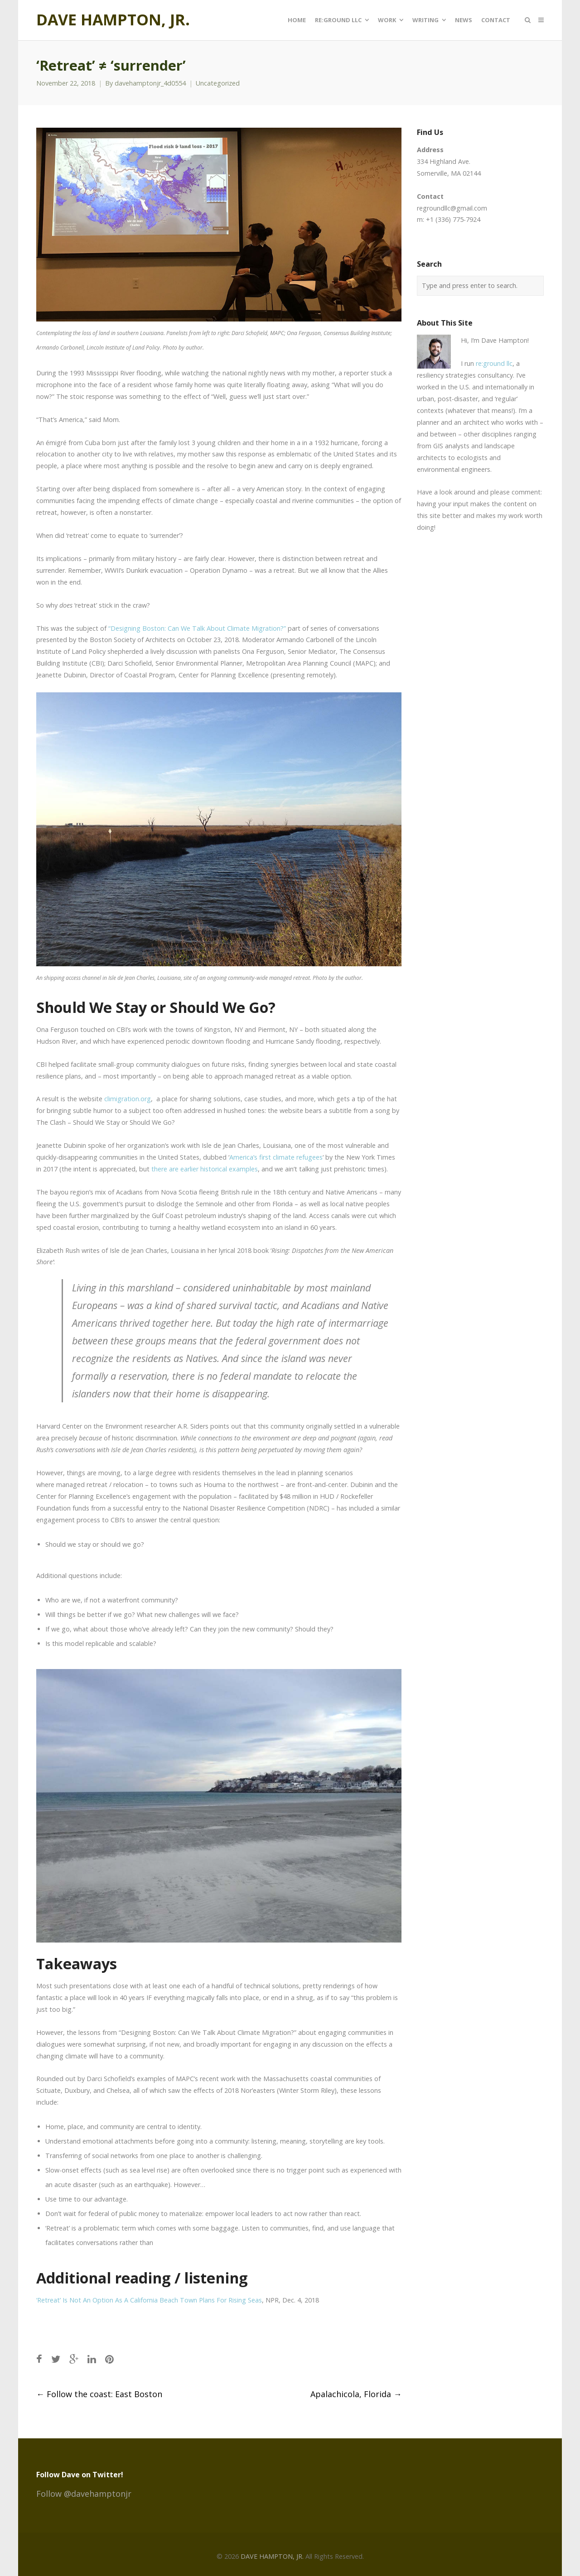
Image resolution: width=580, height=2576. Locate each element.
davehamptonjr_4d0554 (150, 83)
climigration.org (127, 1098)
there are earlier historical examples (204, 1169)
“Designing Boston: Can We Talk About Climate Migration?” (197, 628)
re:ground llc (494, 363)
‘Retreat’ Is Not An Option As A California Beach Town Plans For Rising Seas (149, 2300)
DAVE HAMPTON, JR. (113, 19)
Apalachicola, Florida (355, 2394)
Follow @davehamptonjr (83, 2493)
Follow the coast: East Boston (99, 2394)
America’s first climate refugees (276, 1157)
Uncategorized (218, 83)
